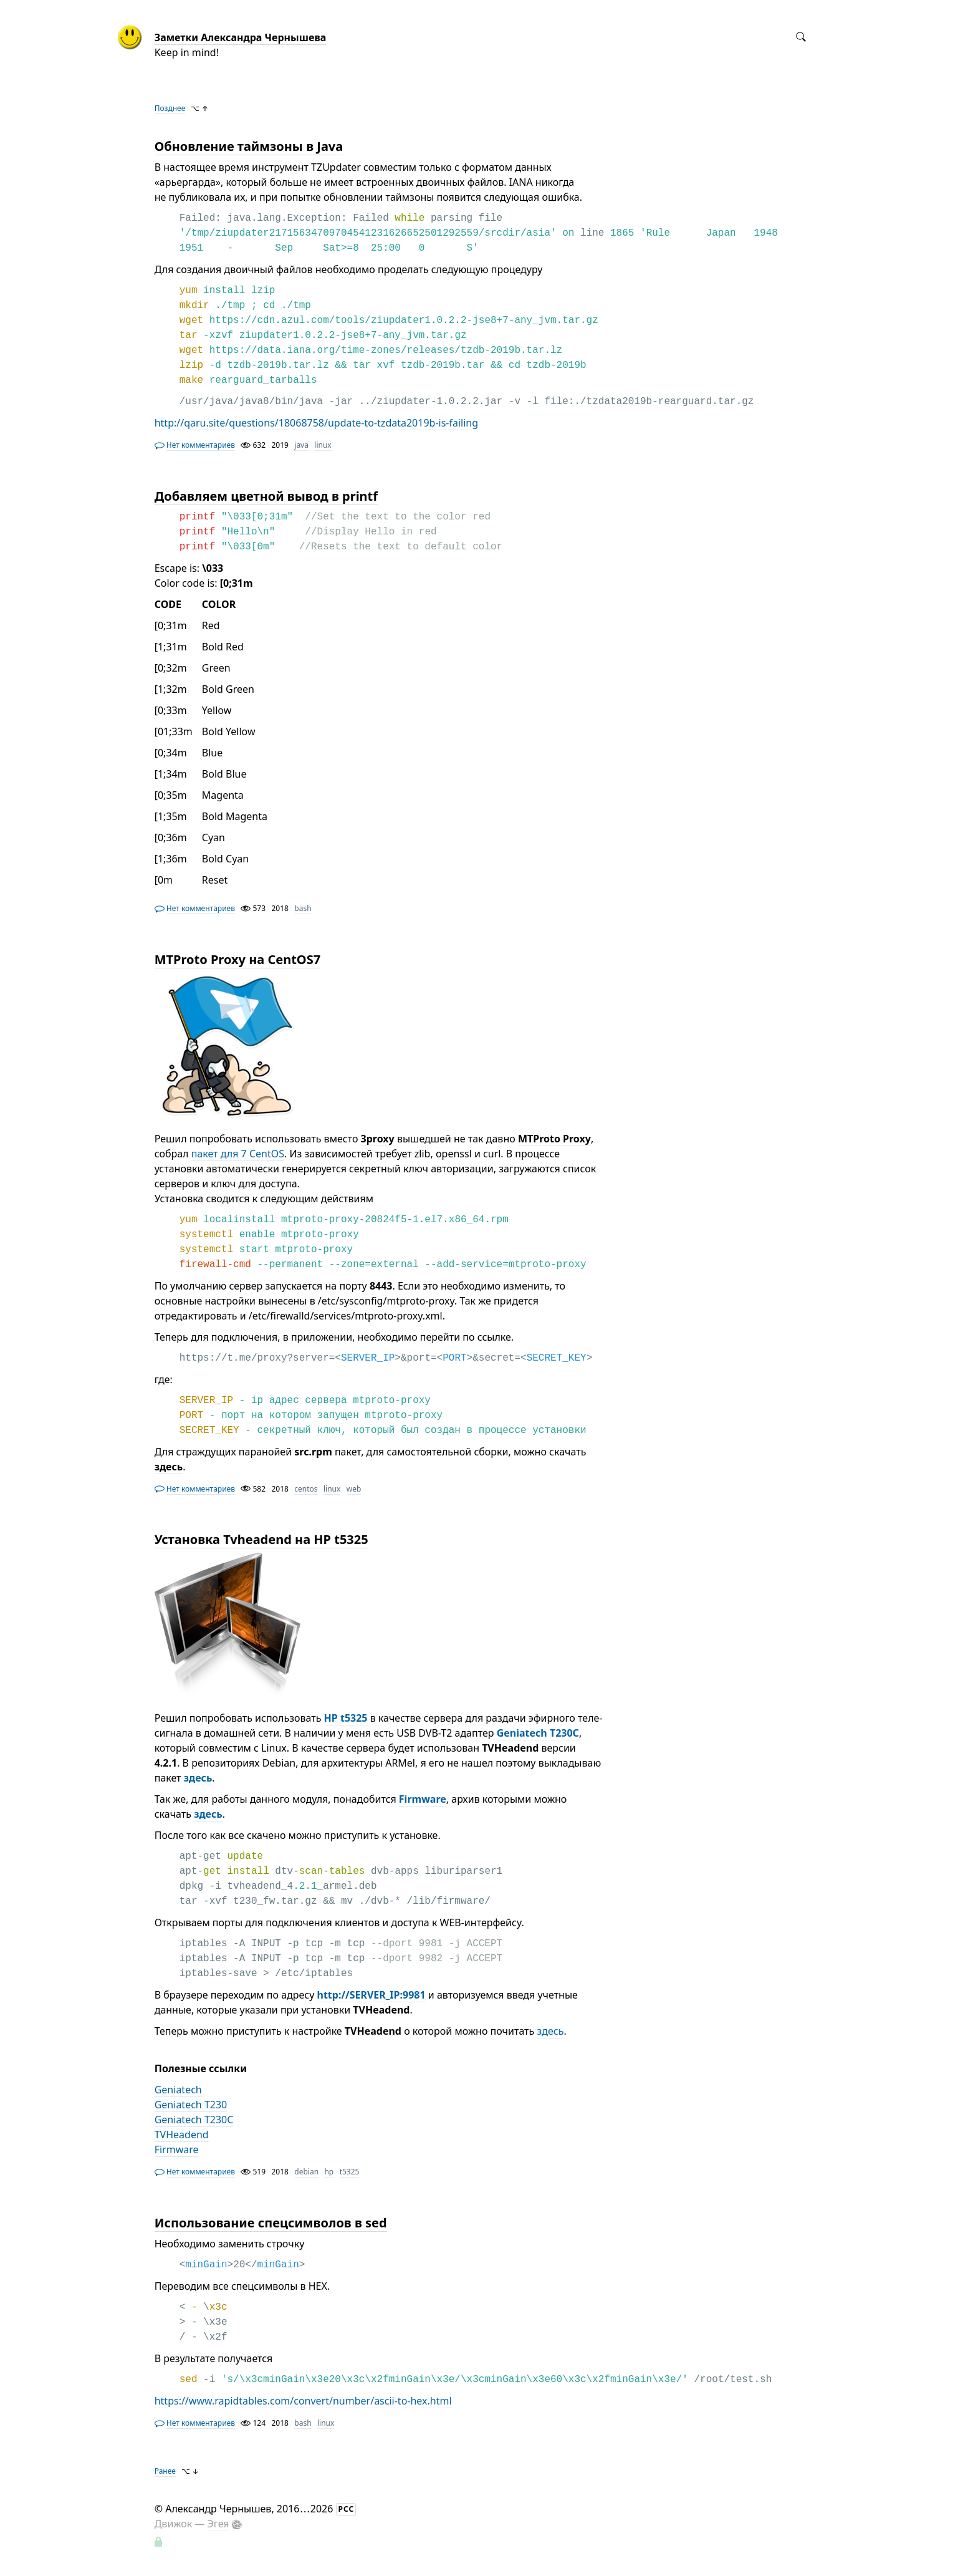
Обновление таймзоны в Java (249, 146)
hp (328, 2171)
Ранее (165, 2471)
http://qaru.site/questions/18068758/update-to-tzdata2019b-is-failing (316, 423)
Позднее (170, 108)
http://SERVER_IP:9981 (371, 1995)
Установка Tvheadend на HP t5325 (261, 1539)
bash (302, 908)
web (354, 1488)
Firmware (422, 1799)
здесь (198, 1778)
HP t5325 (346, 1718)
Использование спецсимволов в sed (271, 2222)
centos (305, 1488)
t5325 (350, 2171)
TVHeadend (182, 2134)
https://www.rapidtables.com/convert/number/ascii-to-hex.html (303, 2401)
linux (322, 445)
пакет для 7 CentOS (237, 1153)
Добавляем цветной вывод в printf (266, 496)
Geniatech (178, 2089)
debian (306, 2171)
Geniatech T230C (538, 1733)
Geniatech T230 (191, 2104)
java (301, 445)
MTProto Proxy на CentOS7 (237, 959)
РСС (346, 2509)
